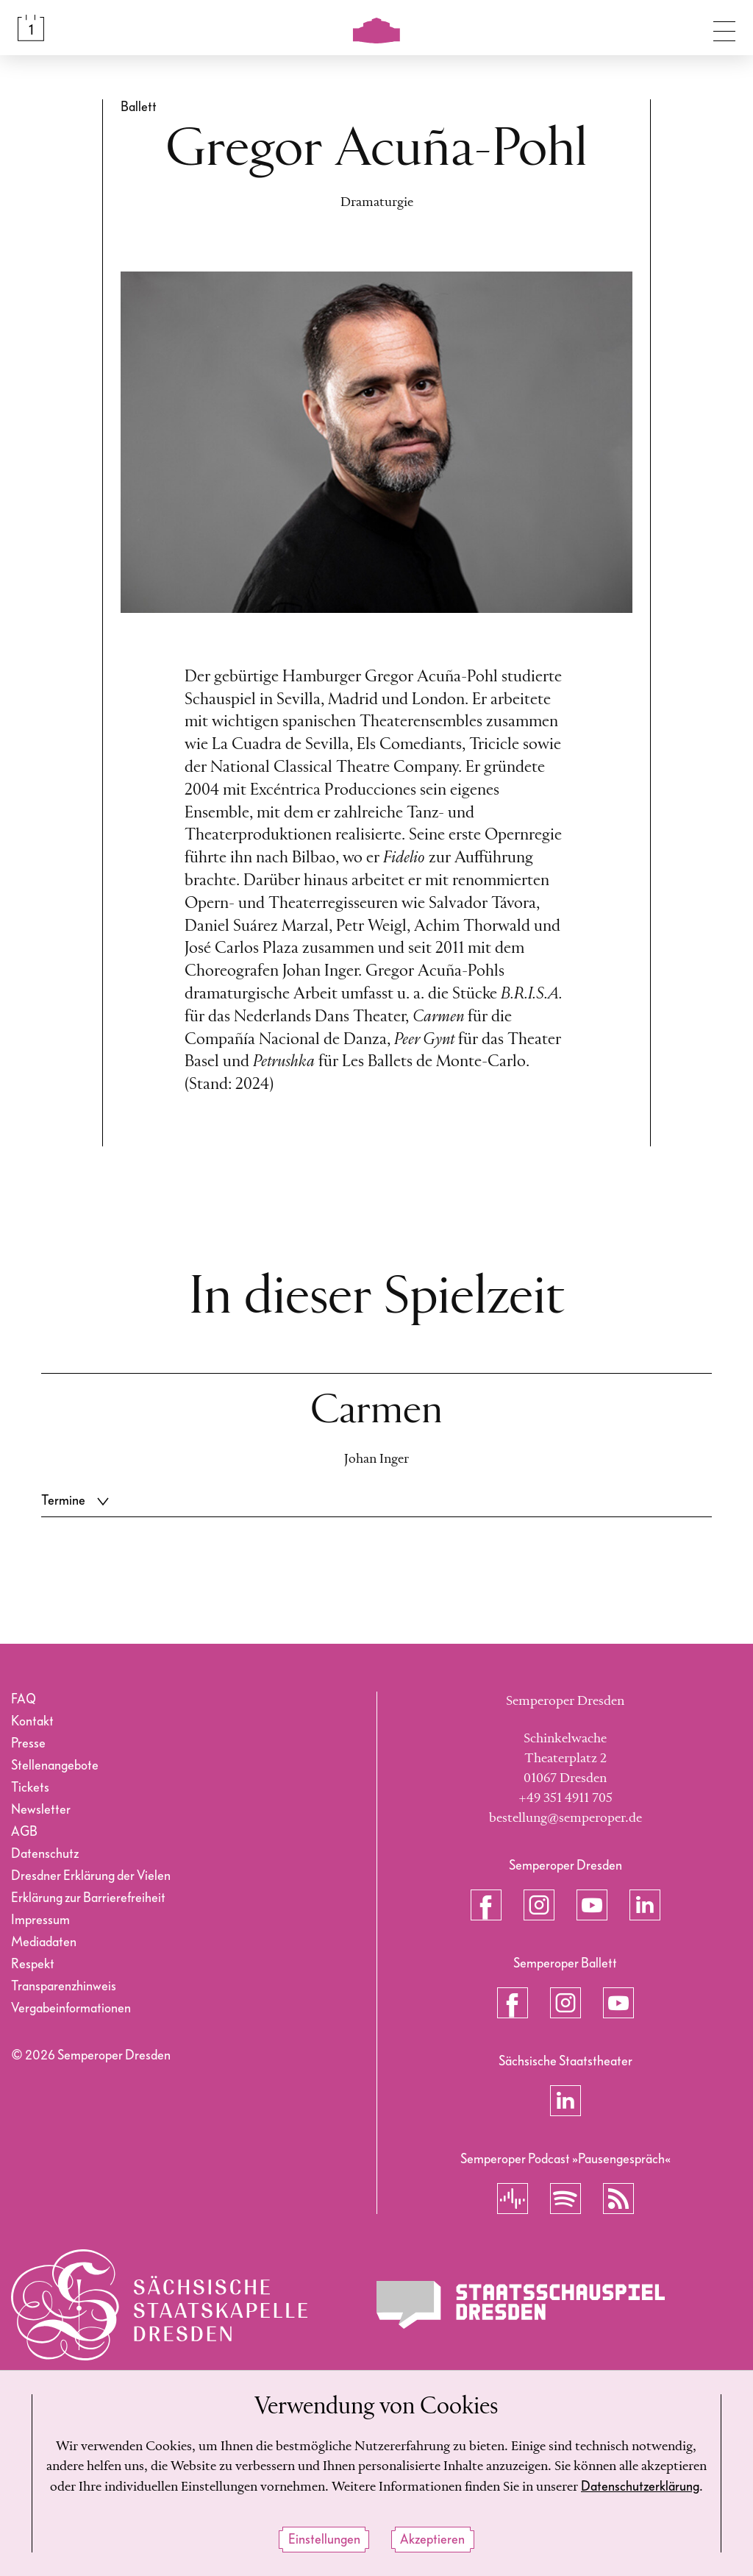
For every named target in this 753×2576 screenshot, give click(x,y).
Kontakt (32, 1721)
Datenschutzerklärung (640, 2487)
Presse (28, 1743)
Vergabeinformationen (71, 2008)
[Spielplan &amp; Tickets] (31, 28)
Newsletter (41, 1810)
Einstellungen (324, 2540)
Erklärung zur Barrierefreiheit (88, 1898)
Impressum (40, 1920)
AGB (24, 1832)
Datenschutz (45, 1854)
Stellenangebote (55, 1766)
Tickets (30, 1788)
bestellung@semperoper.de (565, 1818)
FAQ (23, 1699)
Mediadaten (43, 1942)
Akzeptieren (432, 2540)
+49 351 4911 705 (565, 1798)
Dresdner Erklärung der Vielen (91, 1876)
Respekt (32, 1964)
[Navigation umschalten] (724, 28)
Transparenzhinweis (63, 1986)
